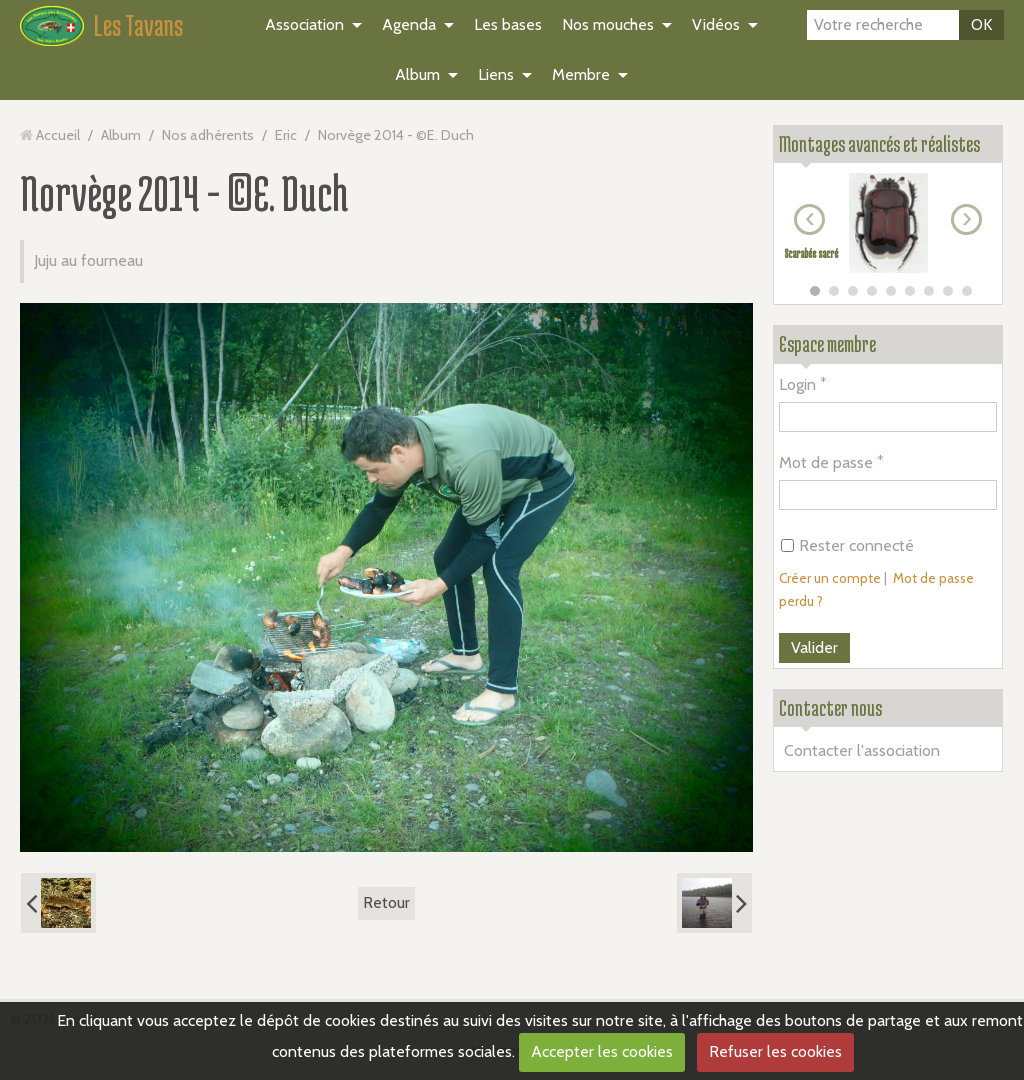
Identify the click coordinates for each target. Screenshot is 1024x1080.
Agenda (409, 24)
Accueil (58, 135)
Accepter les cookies (602, 1051)
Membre (581, 74)
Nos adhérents (208, 135)
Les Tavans (138, 25)
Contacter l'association (862, 750)
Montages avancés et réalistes (879, 144)
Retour (386, 902)
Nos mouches (608, 24)
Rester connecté (847, 545)
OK (981, 24)
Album (417, 74)
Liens (496, 74)
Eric (286, 135)
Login (797, 384)
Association (304, 24)
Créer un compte (830, 578)
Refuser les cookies (775, 1051)
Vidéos (716, 24)
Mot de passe (826, 462)
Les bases (508, 24)
